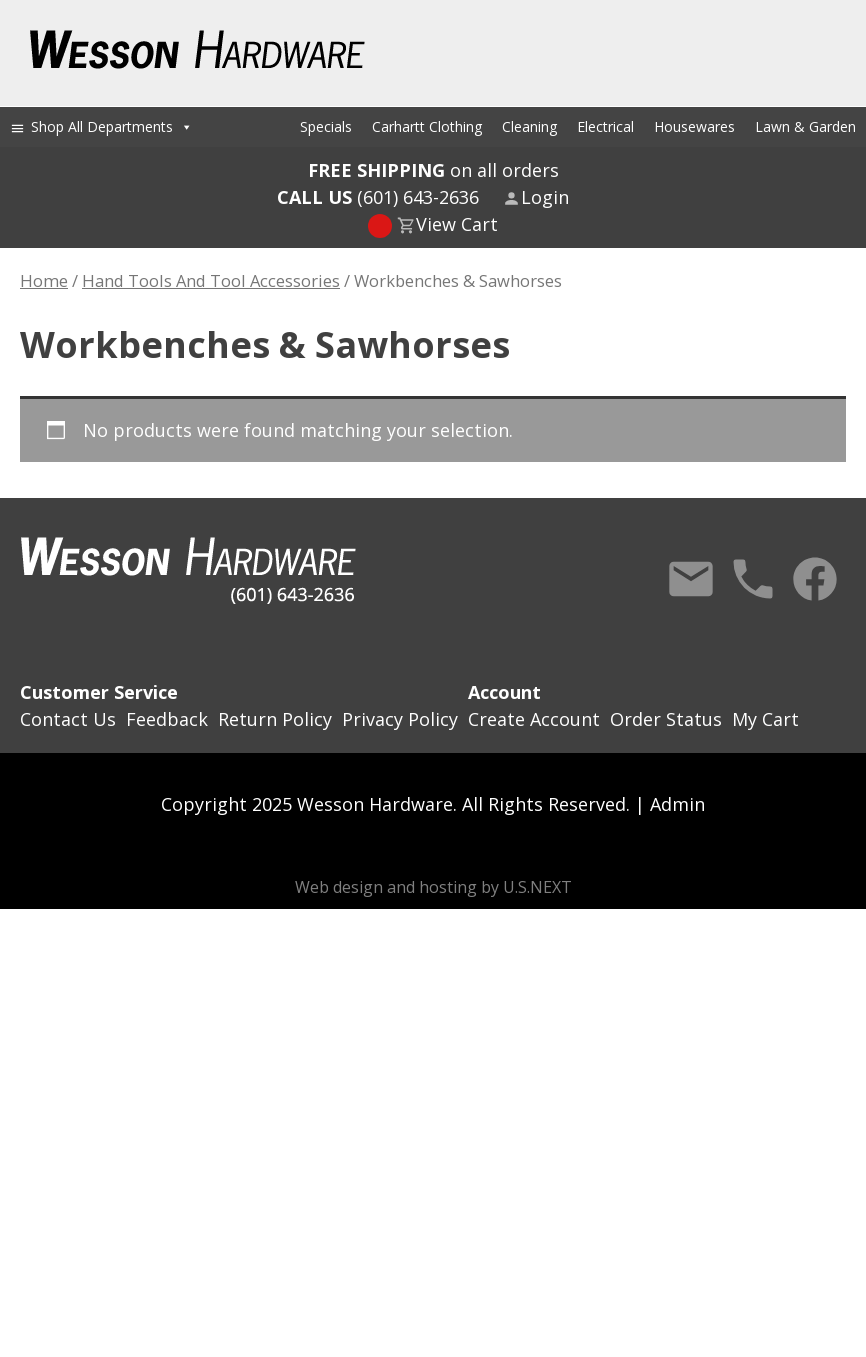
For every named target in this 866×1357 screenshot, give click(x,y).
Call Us (753, 579)
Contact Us (691, 579)
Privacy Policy (400, 719)
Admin (677, 804)
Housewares (694, 126)
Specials (326, 126)
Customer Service (99, 692)
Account (504, 692)
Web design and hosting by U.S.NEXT (433, 887)
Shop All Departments (112, 126)
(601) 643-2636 (378, 197)
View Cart (457, 224)
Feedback (167, 719)
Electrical (605, 126)
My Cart (765, 719)
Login (545, 197)
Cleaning (529, 126)
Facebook (815, 579)
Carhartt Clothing (427, 126)
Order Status (666, 719)
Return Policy (275, 719)
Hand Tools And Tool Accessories (211, 280)
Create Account (534, 719)
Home (44, 280)
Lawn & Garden (805, 126)
